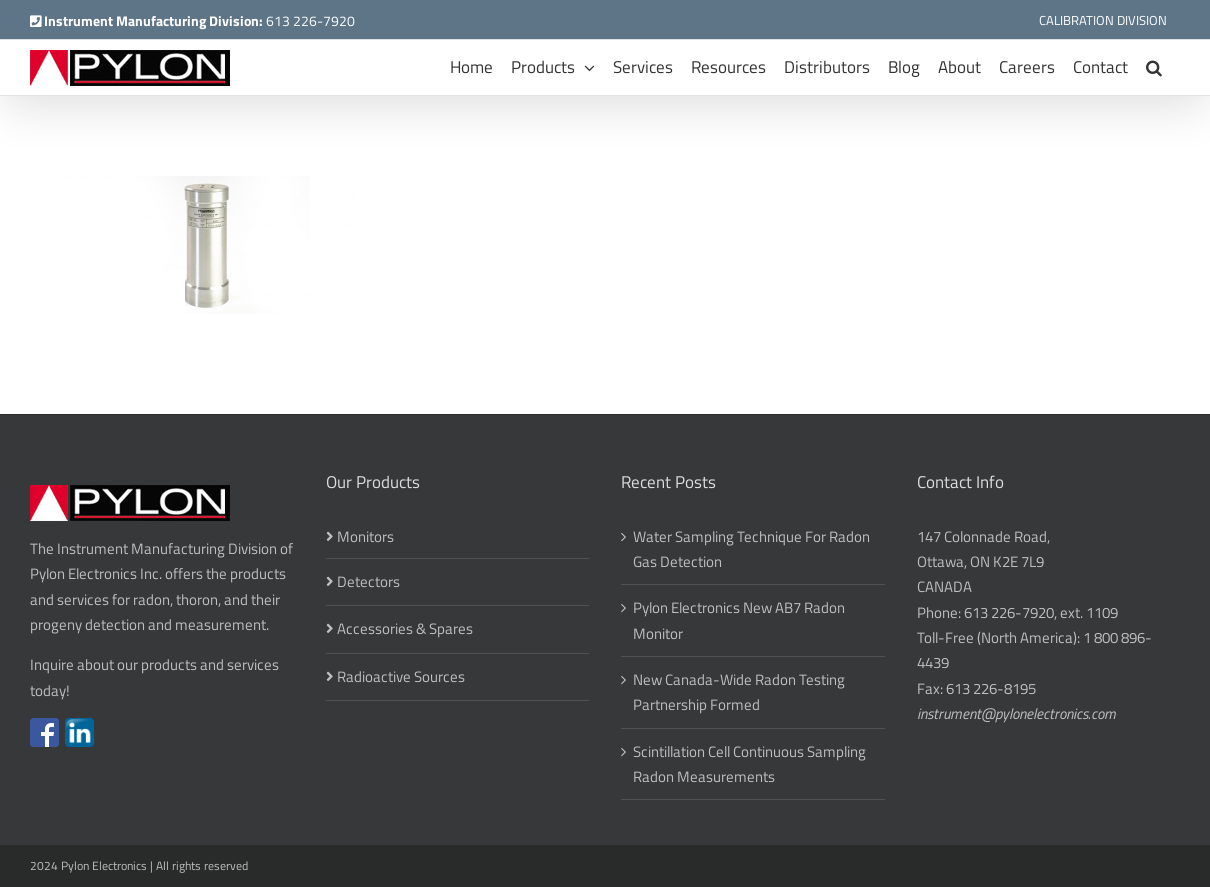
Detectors (368, 581)
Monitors (365, 536)
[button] (1154, 67)
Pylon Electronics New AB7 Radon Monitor (739, 620)
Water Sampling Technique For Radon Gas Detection (751, 549)
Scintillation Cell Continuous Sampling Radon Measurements (749, 764)
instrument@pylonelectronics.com (1016, 713)
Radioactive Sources (401, 676)
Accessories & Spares (405, 628)
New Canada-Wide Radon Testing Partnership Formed (739, 692)
